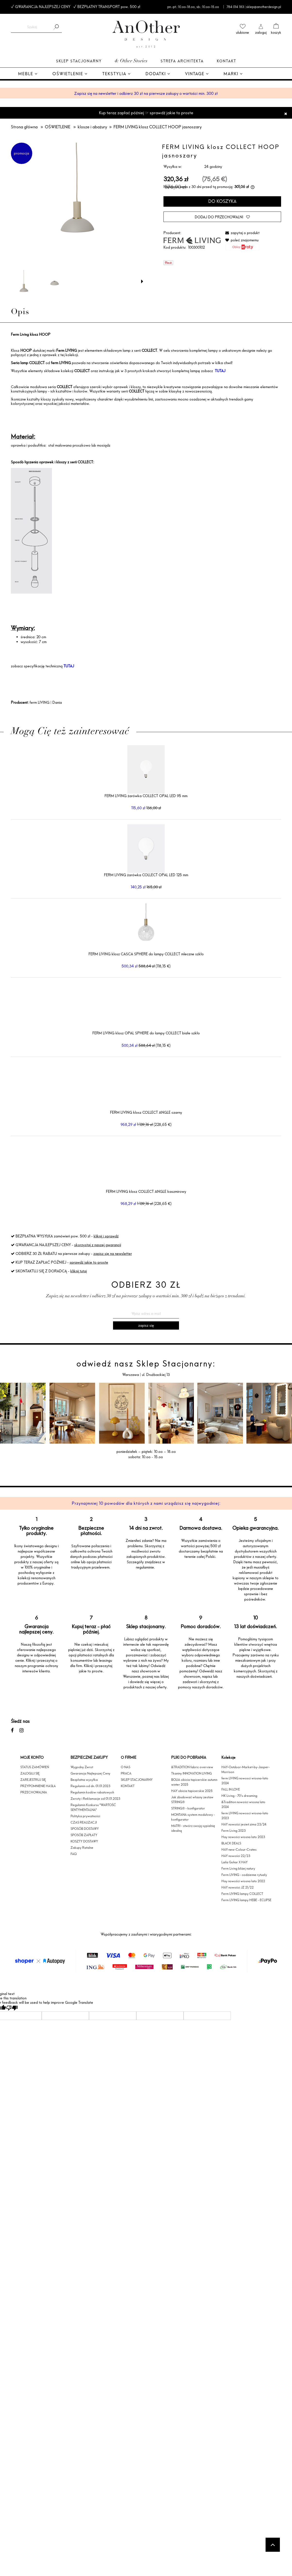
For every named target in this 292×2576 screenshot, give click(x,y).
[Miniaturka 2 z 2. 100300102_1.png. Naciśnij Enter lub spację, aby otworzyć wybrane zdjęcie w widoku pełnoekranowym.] (54, 283)
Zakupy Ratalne (82, 1847)
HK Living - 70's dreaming (239, 1796)
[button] (142, 281)
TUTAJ (220, 370)
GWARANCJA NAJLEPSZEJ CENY (42, 6)
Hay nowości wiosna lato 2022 (243, 1881)
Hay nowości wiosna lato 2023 (243, 1837)
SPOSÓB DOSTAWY (85, 1829)
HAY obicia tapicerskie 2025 (191, 1791)
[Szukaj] (56, 27)
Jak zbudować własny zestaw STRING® (192, 1799)
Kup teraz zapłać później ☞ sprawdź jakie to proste (146, 112)
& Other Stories (131, 61)
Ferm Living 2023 (233, 1830)
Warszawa (131, 1374)
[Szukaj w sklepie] (32, 27)
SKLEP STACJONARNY (137, 1780)
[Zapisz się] (146, 1325)
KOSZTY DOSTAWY (84, 1841)
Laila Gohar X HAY (234, 1862)
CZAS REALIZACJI (84, 1822)
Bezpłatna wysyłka (84, 1780)
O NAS (125, 1767)
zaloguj (261, 32)
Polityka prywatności (85, 1816)
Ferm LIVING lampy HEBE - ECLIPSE (246, 1900)
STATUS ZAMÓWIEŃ (34, 1767)
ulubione (242, 32)
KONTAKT (128, 1786)
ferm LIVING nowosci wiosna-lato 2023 (244, 1815)
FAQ (74, 1854)
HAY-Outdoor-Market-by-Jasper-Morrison (245, 1769)
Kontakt (226, 61)
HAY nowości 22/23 (235, 1856)
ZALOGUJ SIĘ (30, 1773)
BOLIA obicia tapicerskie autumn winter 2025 (194, 1782)
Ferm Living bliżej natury (238, 1868)
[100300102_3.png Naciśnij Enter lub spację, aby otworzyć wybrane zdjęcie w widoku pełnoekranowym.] (77, 198)
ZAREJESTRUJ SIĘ (33, 1780)
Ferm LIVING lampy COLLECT (242, 1894)
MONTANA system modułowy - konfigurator (193, 1817)
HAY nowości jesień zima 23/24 (244, 1824)
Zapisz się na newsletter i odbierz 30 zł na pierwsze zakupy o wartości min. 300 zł (146, 93)
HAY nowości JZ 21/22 (237, 1887)
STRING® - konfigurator (188, 1808)
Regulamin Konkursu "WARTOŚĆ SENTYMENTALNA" (93, 1807)
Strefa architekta (182, 61)
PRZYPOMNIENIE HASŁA (38, 1786)
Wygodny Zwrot (82, 1767)
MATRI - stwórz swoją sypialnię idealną (193, 1828)
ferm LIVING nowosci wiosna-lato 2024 (244, 1780)
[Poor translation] (12, 2008)
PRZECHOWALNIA (33, 1792)
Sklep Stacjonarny (79, 61)
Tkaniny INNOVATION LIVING (191, 1773)
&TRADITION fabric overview (192, 1767)
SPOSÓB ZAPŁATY (84, 1835)
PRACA (126, 1773)
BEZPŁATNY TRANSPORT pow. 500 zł (108, 6)
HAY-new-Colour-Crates (239, 1849)
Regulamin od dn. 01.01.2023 (90, 1786)
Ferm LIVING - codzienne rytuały (244, 1875)
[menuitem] (28, 74)
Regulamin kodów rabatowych (92, 1792)
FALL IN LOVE (230, 1789)
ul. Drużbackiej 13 (155, 1374)
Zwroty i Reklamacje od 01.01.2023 (95, 1798)
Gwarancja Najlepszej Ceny (90, 1773)
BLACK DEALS (231, 1843)
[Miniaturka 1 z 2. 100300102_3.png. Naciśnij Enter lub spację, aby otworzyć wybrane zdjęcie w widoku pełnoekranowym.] (24, 283)
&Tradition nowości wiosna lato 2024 (243, 1804)
